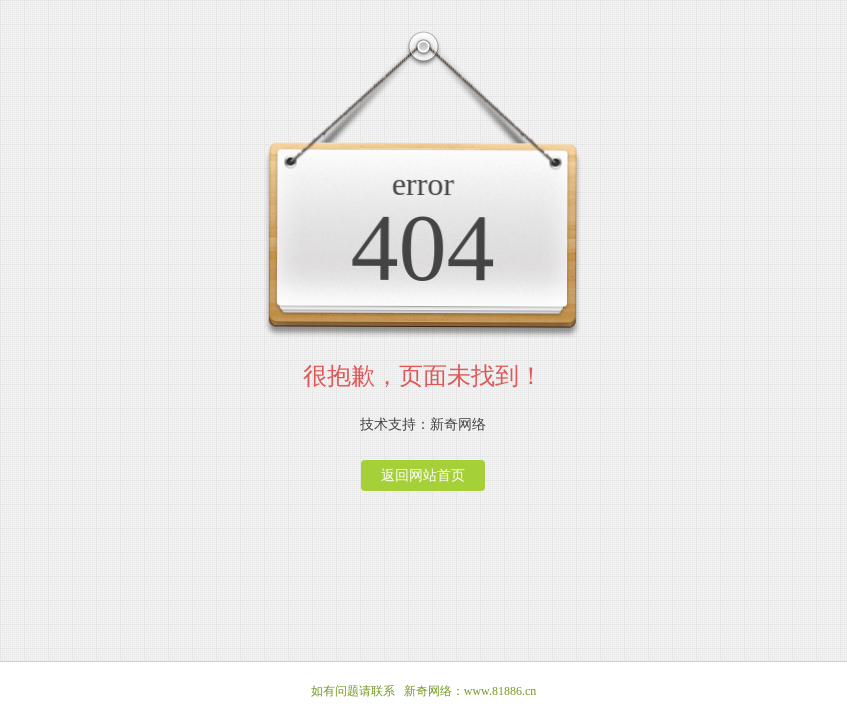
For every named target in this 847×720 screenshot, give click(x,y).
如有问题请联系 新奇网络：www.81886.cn (424, 691)
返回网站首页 (423, 475)
